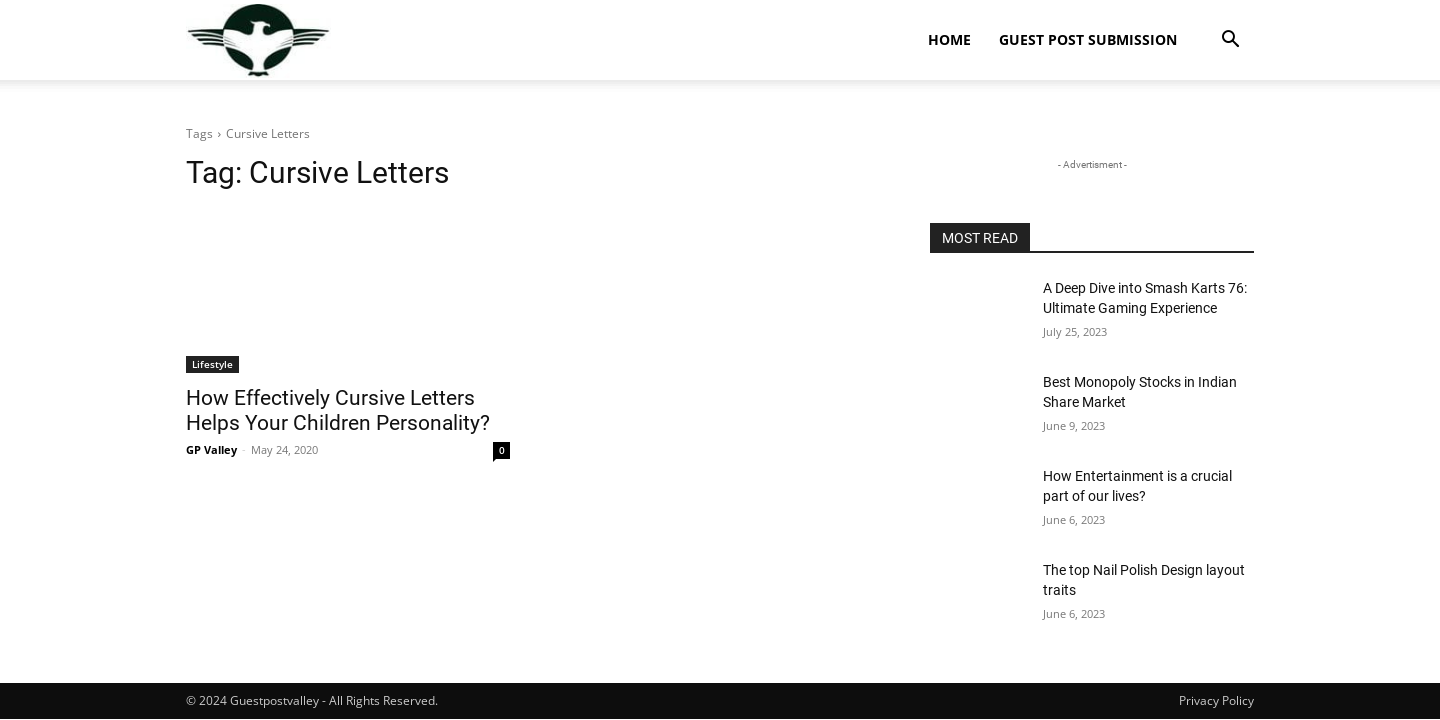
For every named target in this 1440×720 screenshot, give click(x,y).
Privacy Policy (1216, 700)
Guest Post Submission (1088, 39)
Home (949, 39)
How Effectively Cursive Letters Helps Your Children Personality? (338, 410)
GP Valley (211, 449)
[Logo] (258, 40)
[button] (1230, 41)
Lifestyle (212, 364)
